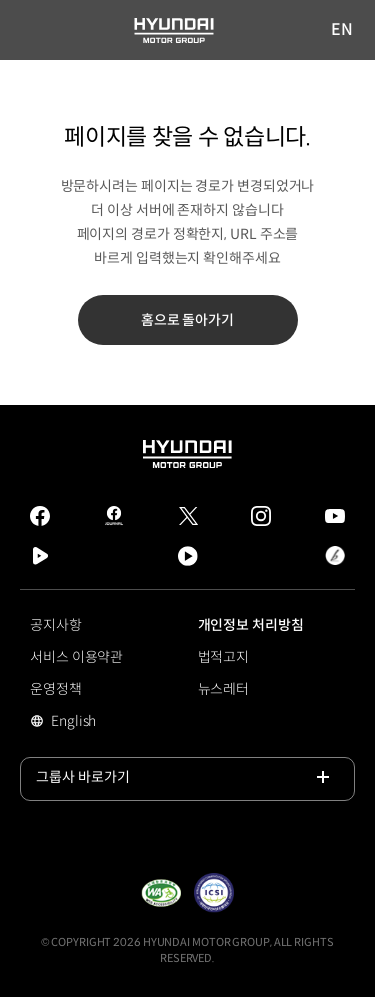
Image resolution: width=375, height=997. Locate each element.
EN (343, 30)
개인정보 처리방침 (251, 625)
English (101, 723)
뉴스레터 (224, 689)
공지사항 (56, 625)
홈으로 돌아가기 (187, 320)
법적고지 (224, 657)
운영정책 (56, 689)
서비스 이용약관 (76, 657)
